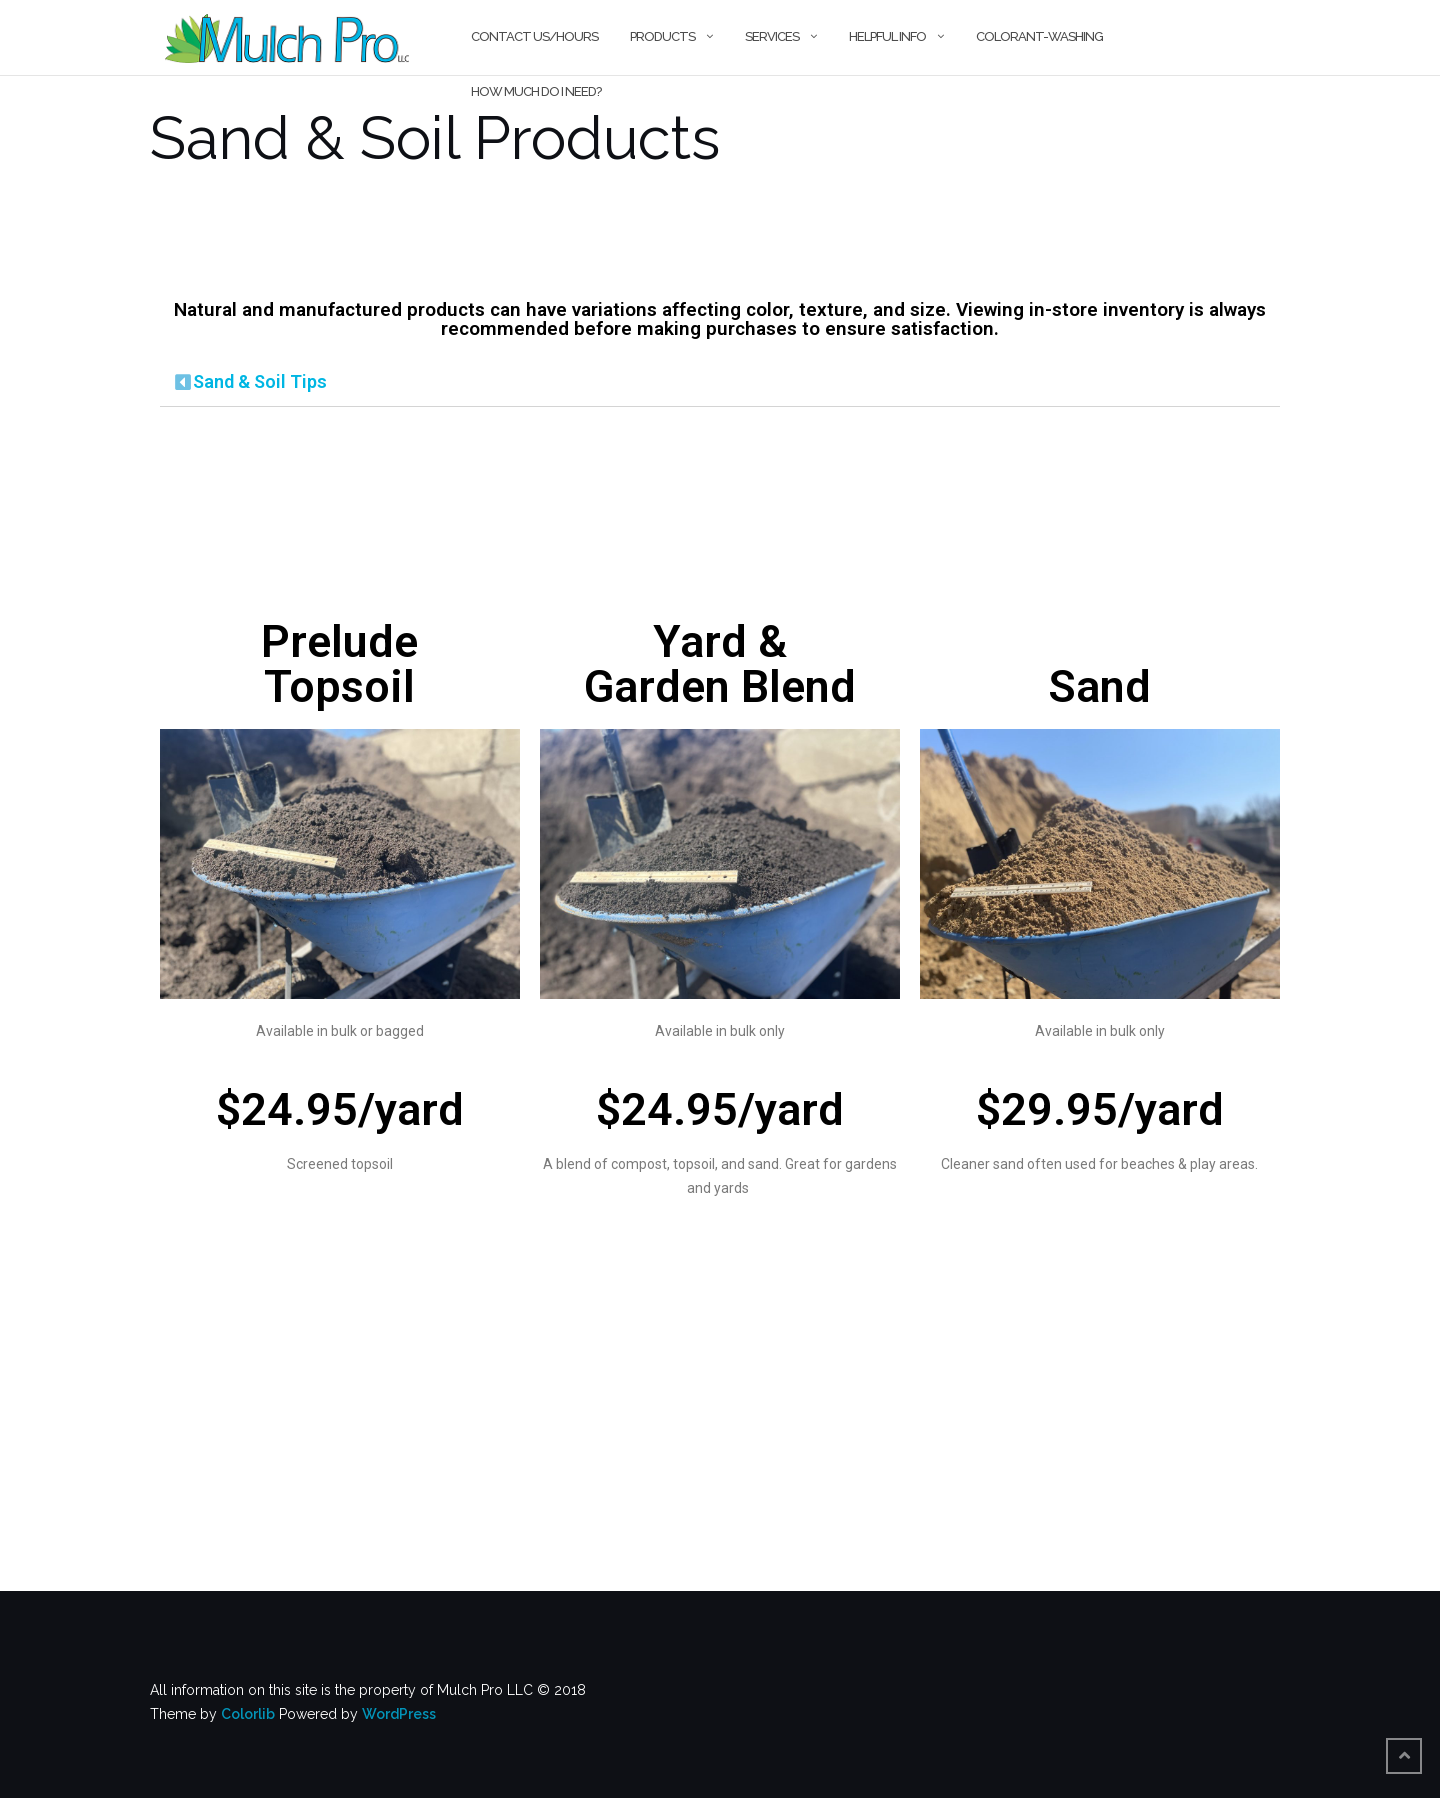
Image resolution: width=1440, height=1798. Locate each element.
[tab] (720, 382)
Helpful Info (887, 36)
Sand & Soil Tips (260, 381)
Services (772, 36)
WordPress (399, 1714)
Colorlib (248, 1714)
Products (662, 36)
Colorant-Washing (1039, 36)
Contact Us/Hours (534, 36)
